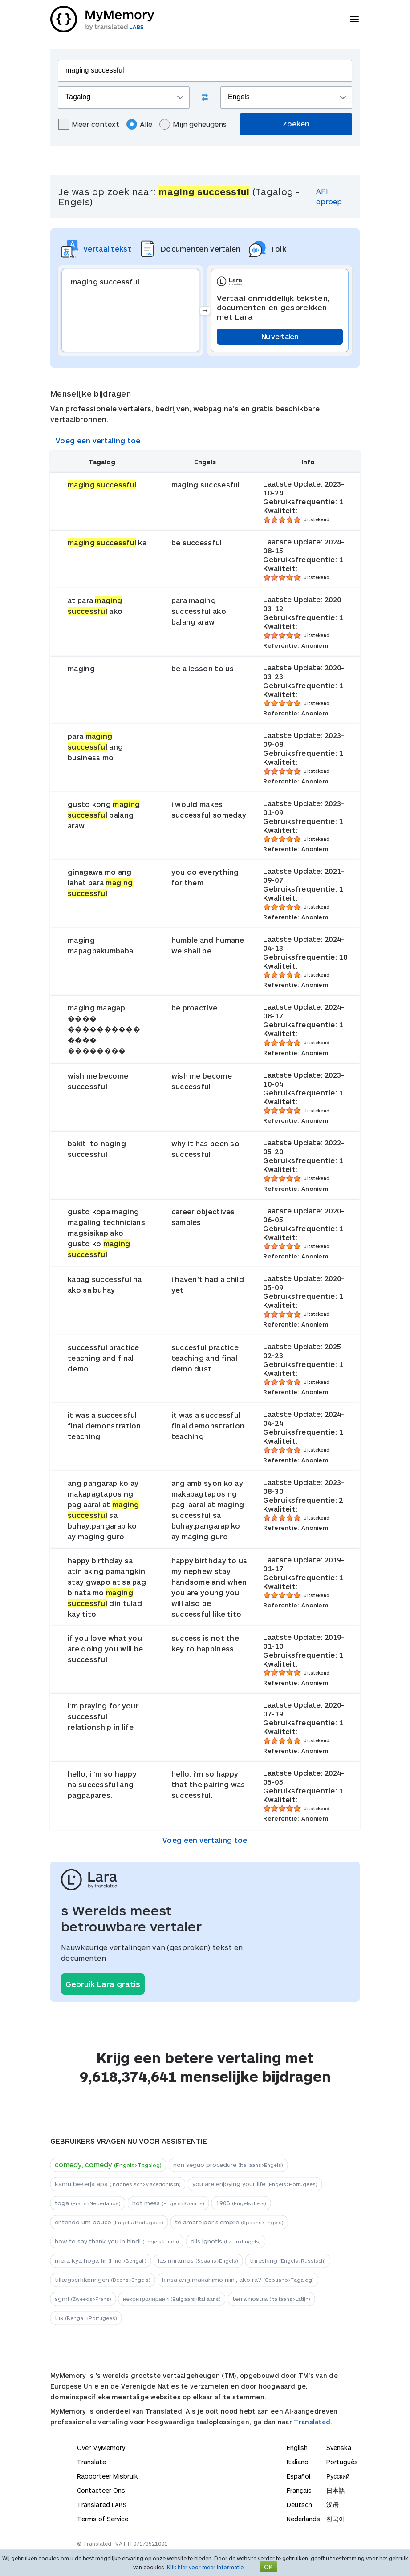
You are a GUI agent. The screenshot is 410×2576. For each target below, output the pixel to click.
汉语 (332, 2504)
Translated (101, 2504)
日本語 (335, 2490)
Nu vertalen (279, 336)
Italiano (298, 2462)
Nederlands (303, 2519)
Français (299, 2490)
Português (342, 2462)
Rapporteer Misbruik (107, 2476)
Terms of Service (102, 2519)
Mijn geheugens (193, 124)
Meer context (88, 124)
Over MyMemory (101, 2447)
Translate (91, 2462)
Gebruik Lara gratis (102, 1984)
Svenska (338, 2447)
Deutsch (299, 2504)
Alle (139, 124)
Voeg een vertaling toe (98, 440)
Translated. (313, 2422)
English (297, 2447)
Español (298, 2476)
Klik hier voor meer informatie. (206, 2567)
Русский (337, 2476)
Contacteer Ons (101, 2490)
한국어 (335, 2519)
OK (268, 2567)
